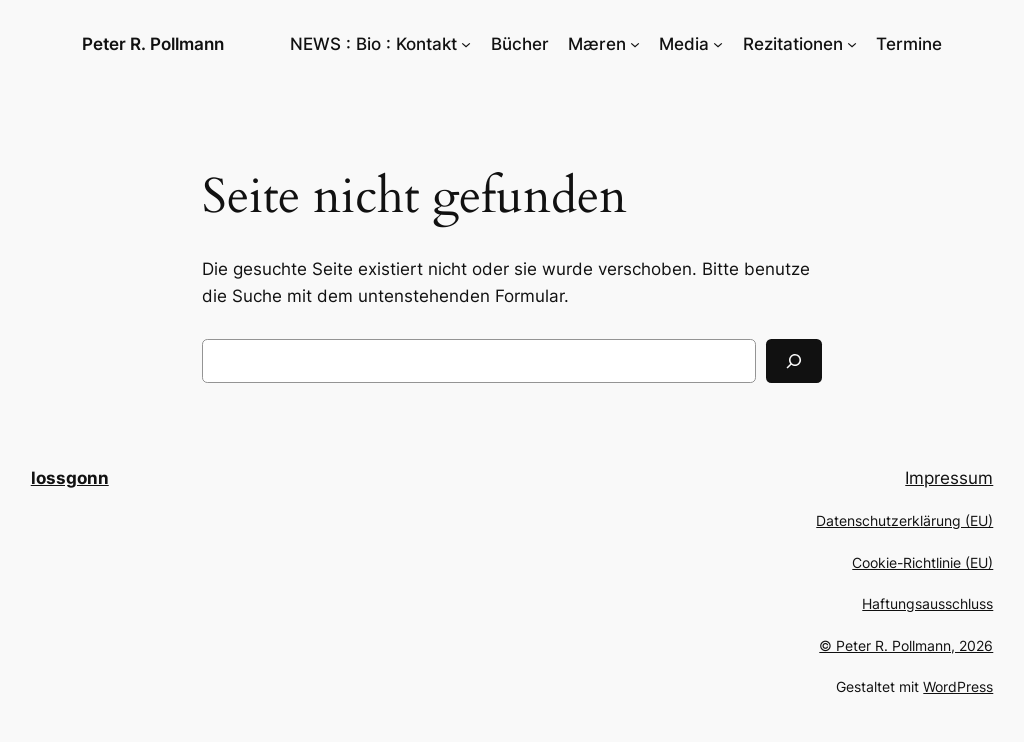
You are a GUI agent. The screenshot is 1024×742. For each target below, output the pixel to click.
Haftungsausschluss (927, 603)
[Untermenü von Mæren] (635, 44)
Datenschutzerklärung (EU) (904, 520)
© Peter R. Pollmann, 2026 (906, 645)
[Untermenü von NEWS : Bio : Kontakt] (466, 44)
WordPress (958, 686)
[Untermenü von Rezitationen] (852, 44)
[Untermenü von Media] (718, 44)
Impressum (949, 478)
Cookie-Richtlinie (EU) (922, 562)
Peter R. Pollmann (153, 44)
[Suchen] (794, 361)
